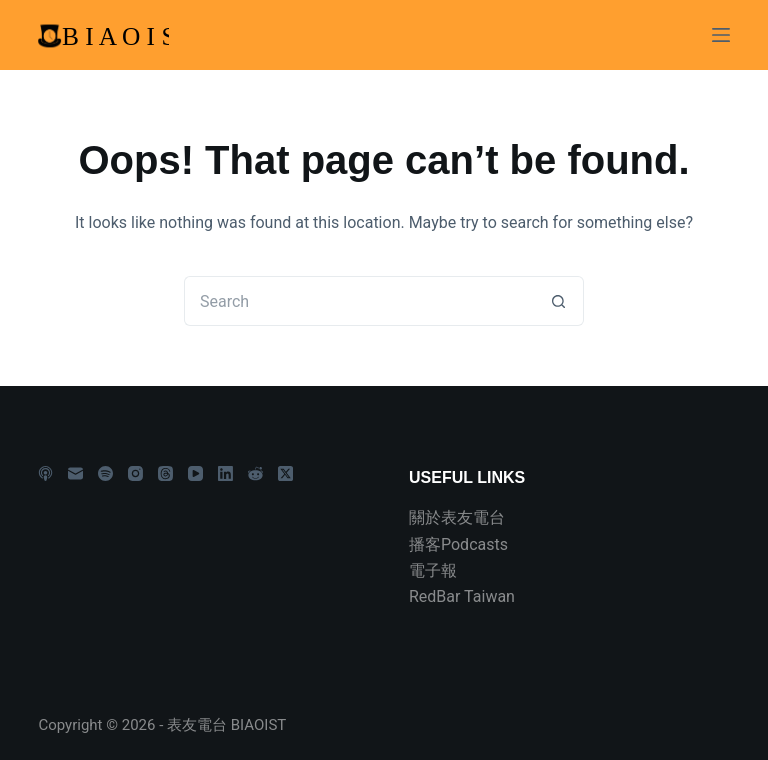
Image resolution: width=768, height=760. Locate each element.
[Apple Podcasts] (45, 473)
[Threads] (165, 473)
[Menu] (721, 35)
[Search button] (559, 301)
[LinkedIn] (225, 473)
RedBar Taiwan (462, 596)
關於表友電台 (457, 517)
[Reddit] (255, 473)
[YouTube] (195, 473)
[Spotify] (105, 473)
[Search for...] (359, 301)
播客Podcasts (458, 544)
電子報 (433, 570)
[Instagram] (135, 473)
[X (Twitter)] (285, 473)
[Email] (75, 473)
